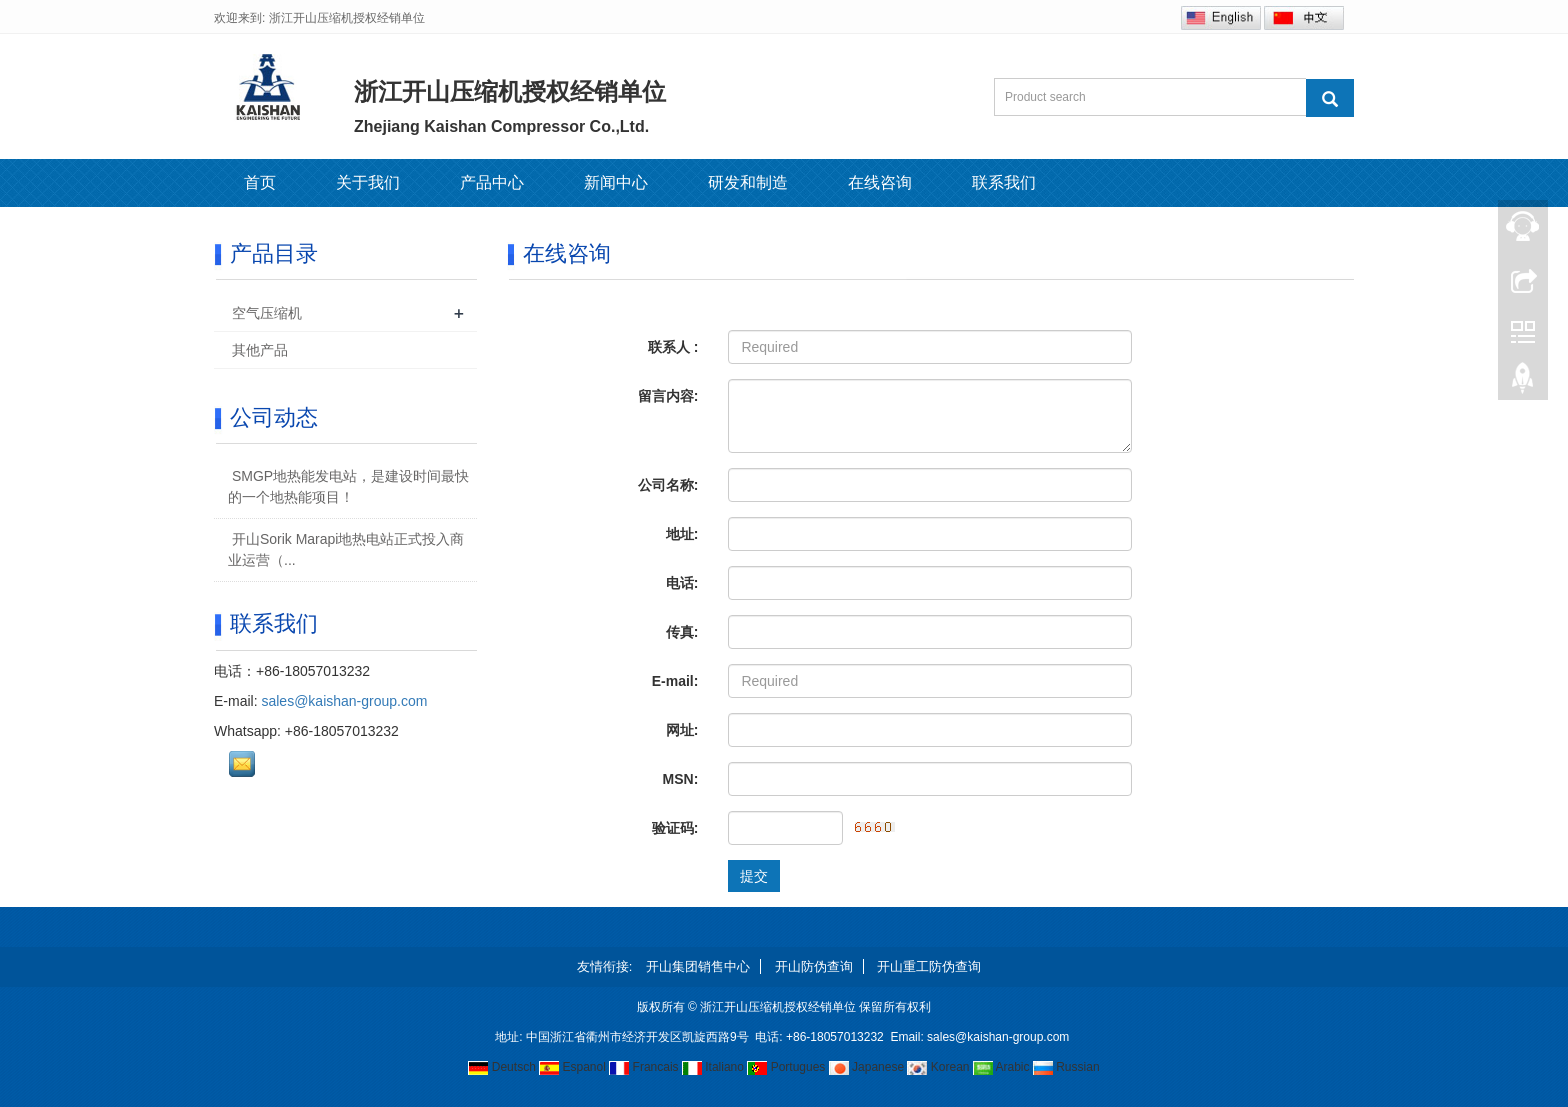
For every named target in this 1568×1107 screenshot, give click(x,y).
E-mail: (675, 681)
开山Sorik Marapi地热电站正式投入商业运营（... (346, 549)
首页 (260, 182)
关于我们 (368, 182)
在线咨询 (880, 182)
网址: (682, 730)
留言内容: (668, 396)
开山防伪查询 (814, 966)
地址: (682, 534)
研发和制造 (748, 182)
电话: (682, 583)
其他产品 (260, 350)
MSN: (681, 779)
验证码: (675, 828)
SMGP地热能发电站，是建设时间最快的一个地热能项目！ (348, 486)
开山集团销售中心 (698, 966)
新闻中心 (616, 182)
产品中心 (492, 182)
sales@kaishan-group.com (344, 701)
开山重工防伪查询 (929, 966)
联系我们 (1004, 182)
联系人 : (673, 347)
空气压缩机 (267, 313)
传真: (682, 632)
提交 (754, 876)
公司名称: (668, 485)
